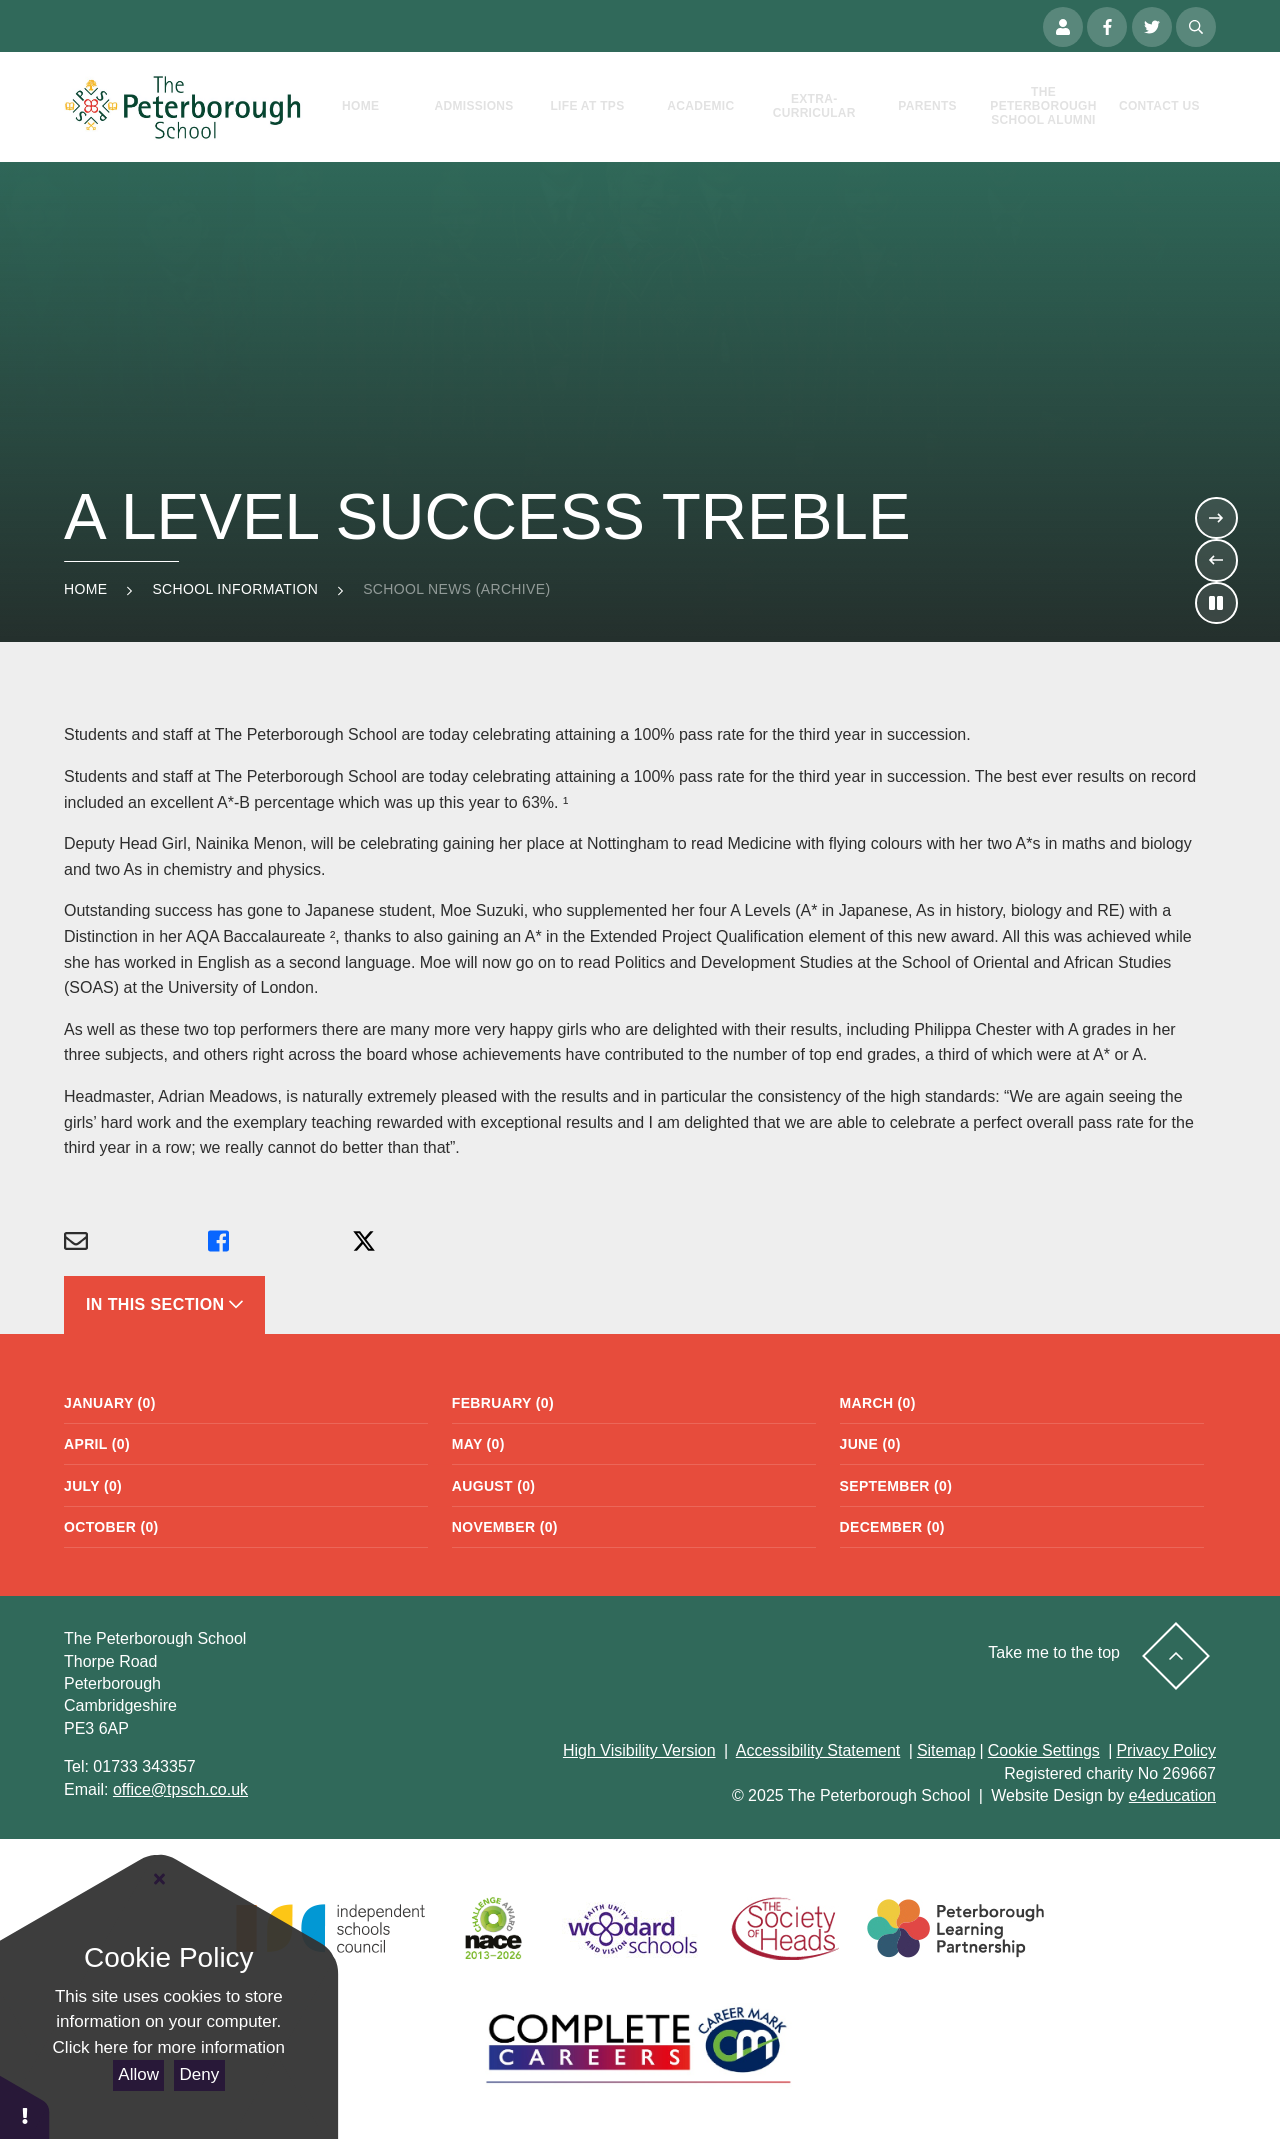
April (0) (97, 1444)
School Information (235, 589)
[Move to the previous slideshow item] (1216, 560)
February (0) (503, 1403)
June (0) (870, 1444)
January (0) (110, 1403)
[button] (25, 2106)
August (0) (494, 1486)
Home (85, 589)
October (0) (111, 1527)
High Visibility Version (639, 1750)
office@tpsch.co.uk (180, 1789)
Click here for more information (169, 2047)
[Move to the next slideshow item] (1216, 518)
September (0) (896, 1486)
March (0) (878, 1403)
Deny (200, 2074)
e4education (1172, 1795)
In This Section (164, 1304)
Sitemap (946, 1750)
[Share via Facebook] (280, 1242)
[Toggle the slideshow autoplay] (1216, 603)
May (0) (478, 1444)
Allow (138, 2074)
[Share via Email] (136, 1242)
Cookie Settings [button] (1044, 1750)
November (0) (505, 1527)
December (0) (892, 1527)
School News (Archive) (456, 589)
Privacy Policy (1166, 1750)
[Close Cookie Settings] (160, 1880)
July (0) (93, 1486)
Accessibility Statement (818, 1750)
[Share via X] (424, 1242)
